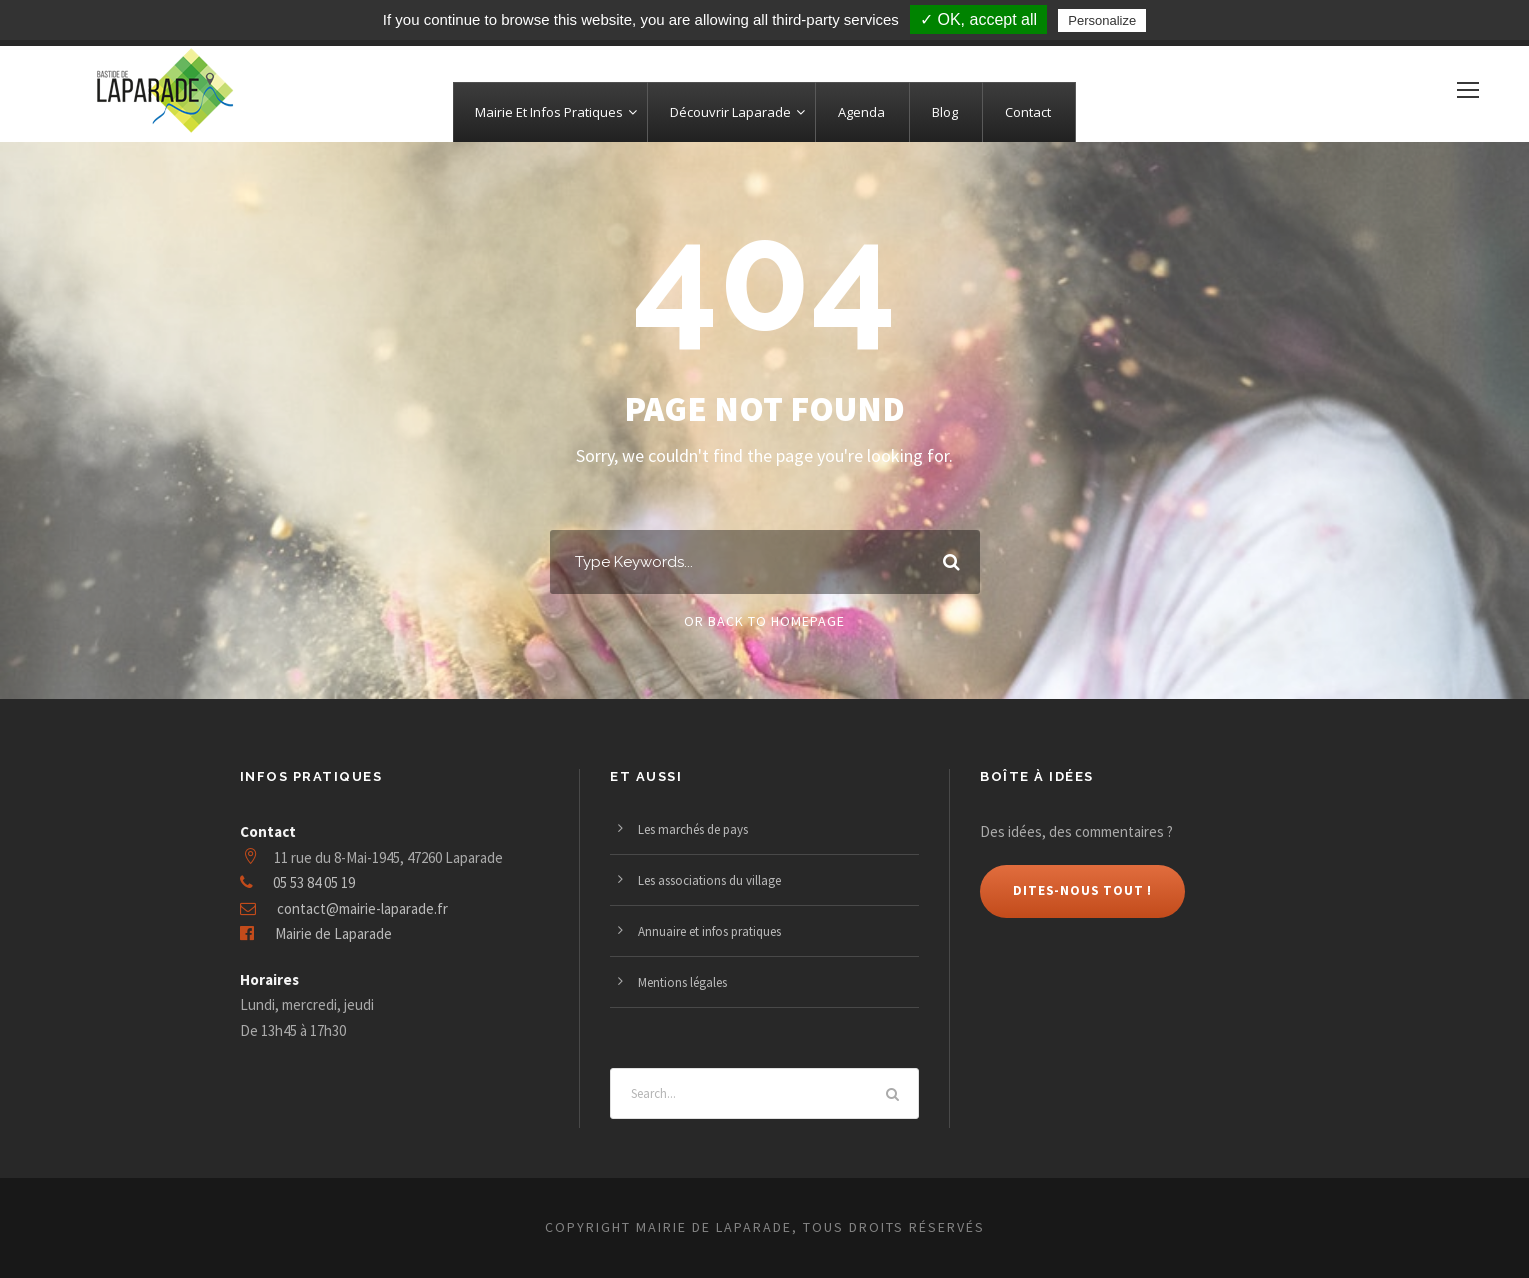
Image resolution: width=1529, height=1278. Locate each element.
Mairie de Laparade (333, 933)
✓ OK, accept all (978, 19)
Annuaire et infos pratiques (709, 931)
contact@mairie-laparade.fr (362, 908)
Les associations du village (709, 880)
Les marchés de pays (693, 829)
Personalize (1102, 20)
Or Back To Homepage (764, 621)
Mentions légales (682, 982)
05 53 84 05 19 (314, 882)
